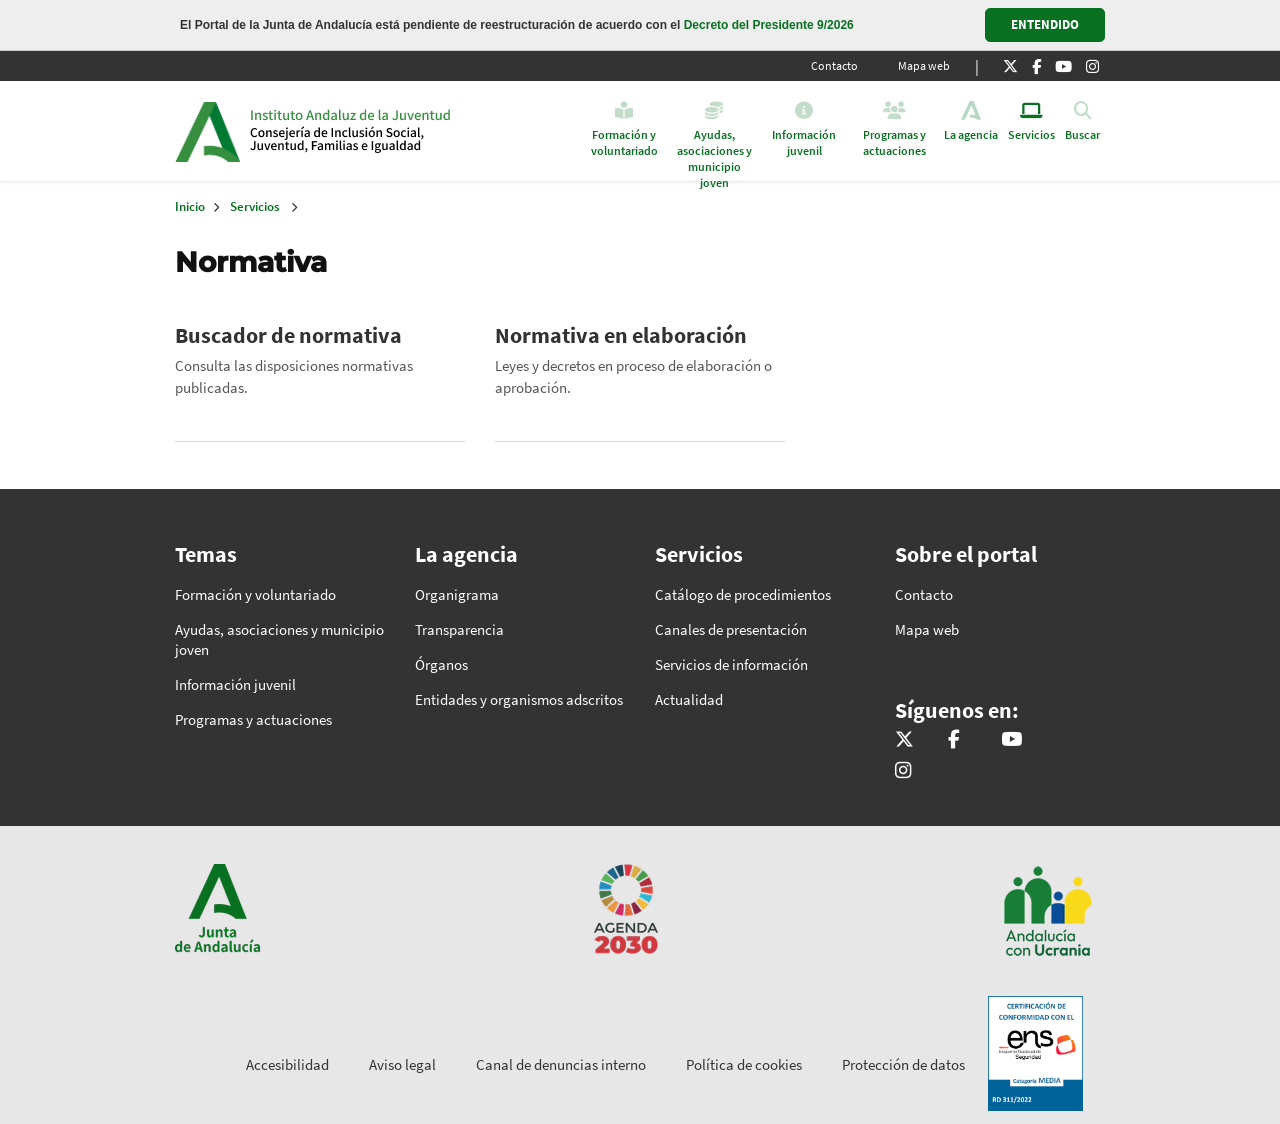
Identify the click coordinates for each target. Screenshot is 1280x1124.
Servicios (255, 206)
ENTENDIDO (1045, 24)
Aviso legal (402, 1064)
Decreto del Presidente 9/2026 (769, 25)
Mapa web (924, 65)
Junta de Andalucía (207, 131)
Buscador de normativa (288, 335)
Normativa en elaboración (621, 335)
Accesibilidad (287, 1064)
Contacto (834, 65)
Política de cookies (744, 1064)
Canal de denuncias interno (561, 1064)
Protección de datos (903, 1064)
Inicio (403, 131)
